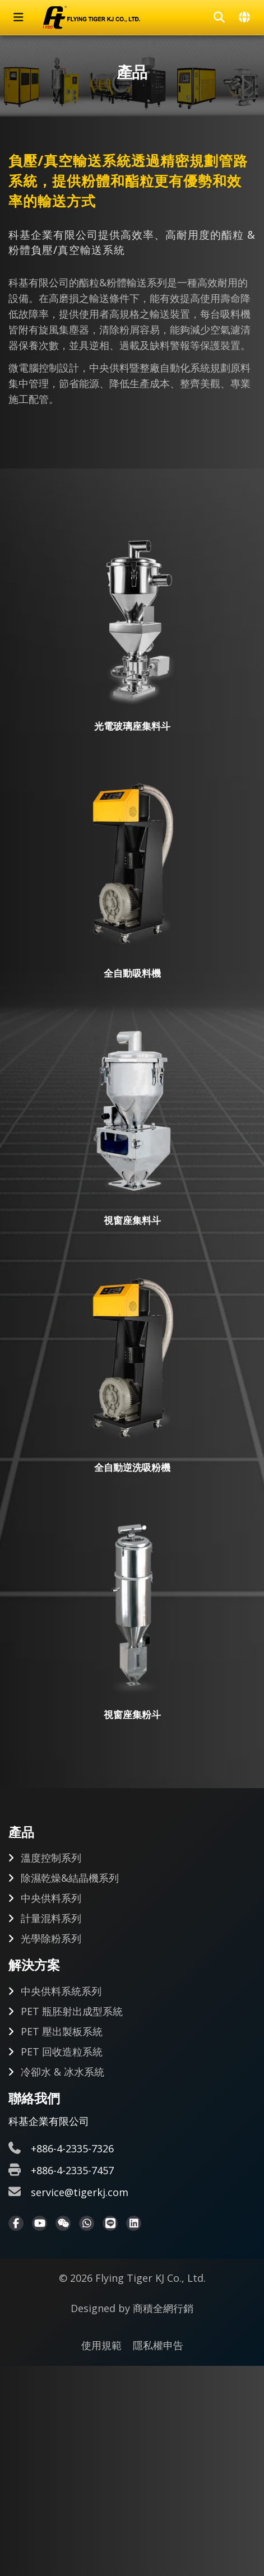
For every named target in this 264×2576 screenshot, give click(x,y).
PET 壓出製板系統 (62, 2031)
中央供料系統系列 (61, 1991)
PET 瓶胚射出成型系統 (72, 2011)
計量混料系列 (51, 1918)
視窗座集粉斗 (132, 1714)
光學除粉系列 (51, 1938)
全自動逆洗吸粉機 (132, 1467)
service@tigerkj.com (79, 2192)
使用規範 (101, 2345)
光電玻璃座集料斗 (132, 726)
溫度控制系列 (51, 1857)
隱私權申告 (158, 2345)
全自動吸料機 (132, 973)
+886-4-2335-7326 (72, 2148)
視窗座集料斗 (132, 1220)
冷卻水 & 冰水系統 (62, 2071)
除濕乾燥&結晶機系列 (70, 1878)
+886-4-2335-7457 (72, 2170)
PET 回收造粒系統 (62, 2051)
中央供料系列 (51, 1898)
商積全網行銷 (163, 2308)
